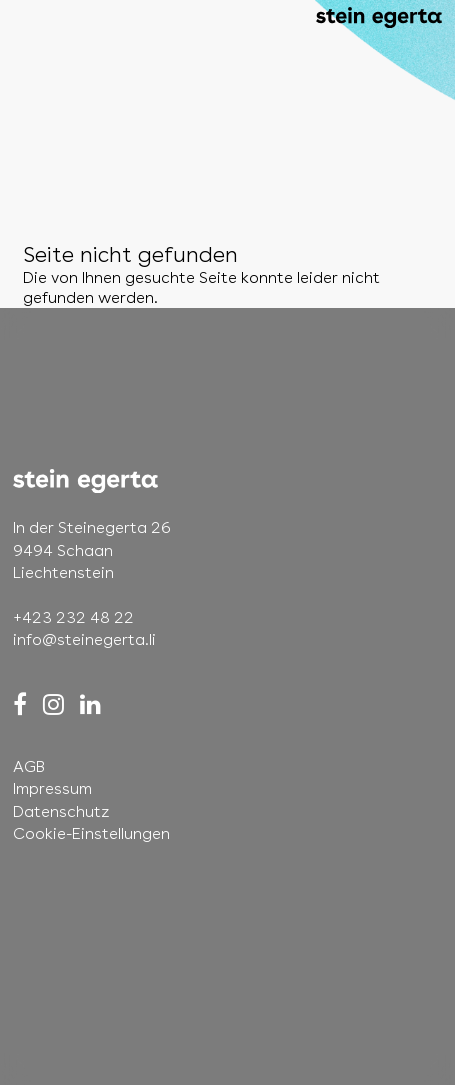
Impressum (52, 788)
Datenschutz (61, 811)
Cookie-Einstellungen (91, 833)
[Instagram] (53, 704)
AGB (29, 766)
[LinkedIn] (90, 704)
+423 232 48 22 (73, 617)
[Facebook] (20, 704)
